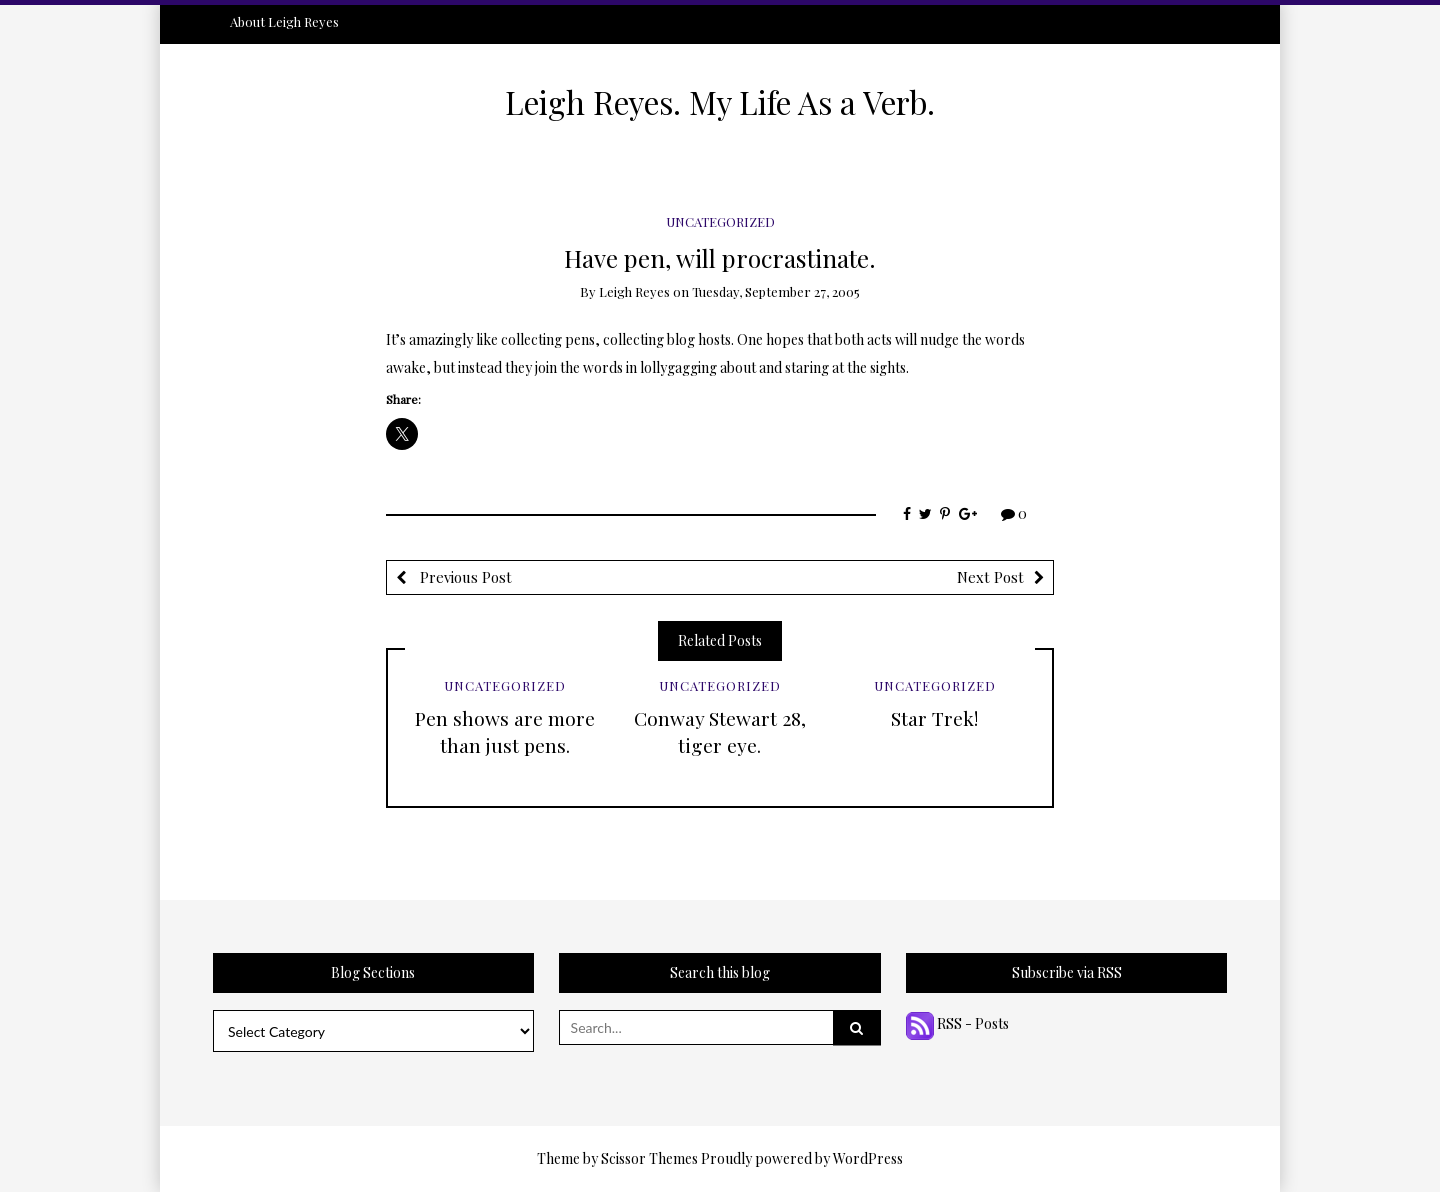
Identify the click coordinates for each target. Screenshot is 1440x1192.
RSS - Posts (957, 1023)
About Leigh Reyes (284, 21)
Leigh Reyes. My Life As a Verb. (720, 102)
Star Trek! (934, 718)
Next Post (990, 577)
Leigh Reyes (634, 291)
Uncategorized (720, 221)
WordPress (868, 1158)
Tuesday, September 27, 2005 (776, 291)
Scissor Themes (649, 1158)
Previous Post (464, 577)
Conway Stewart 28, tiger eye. (720, 731)
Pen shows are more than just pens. (505, 731)
